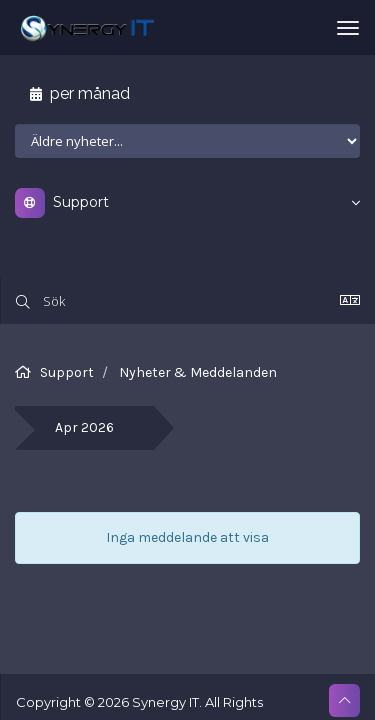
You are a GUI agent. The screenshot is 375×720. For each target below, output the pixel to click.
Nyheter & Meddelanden (198, 372)
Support (67, 372)
